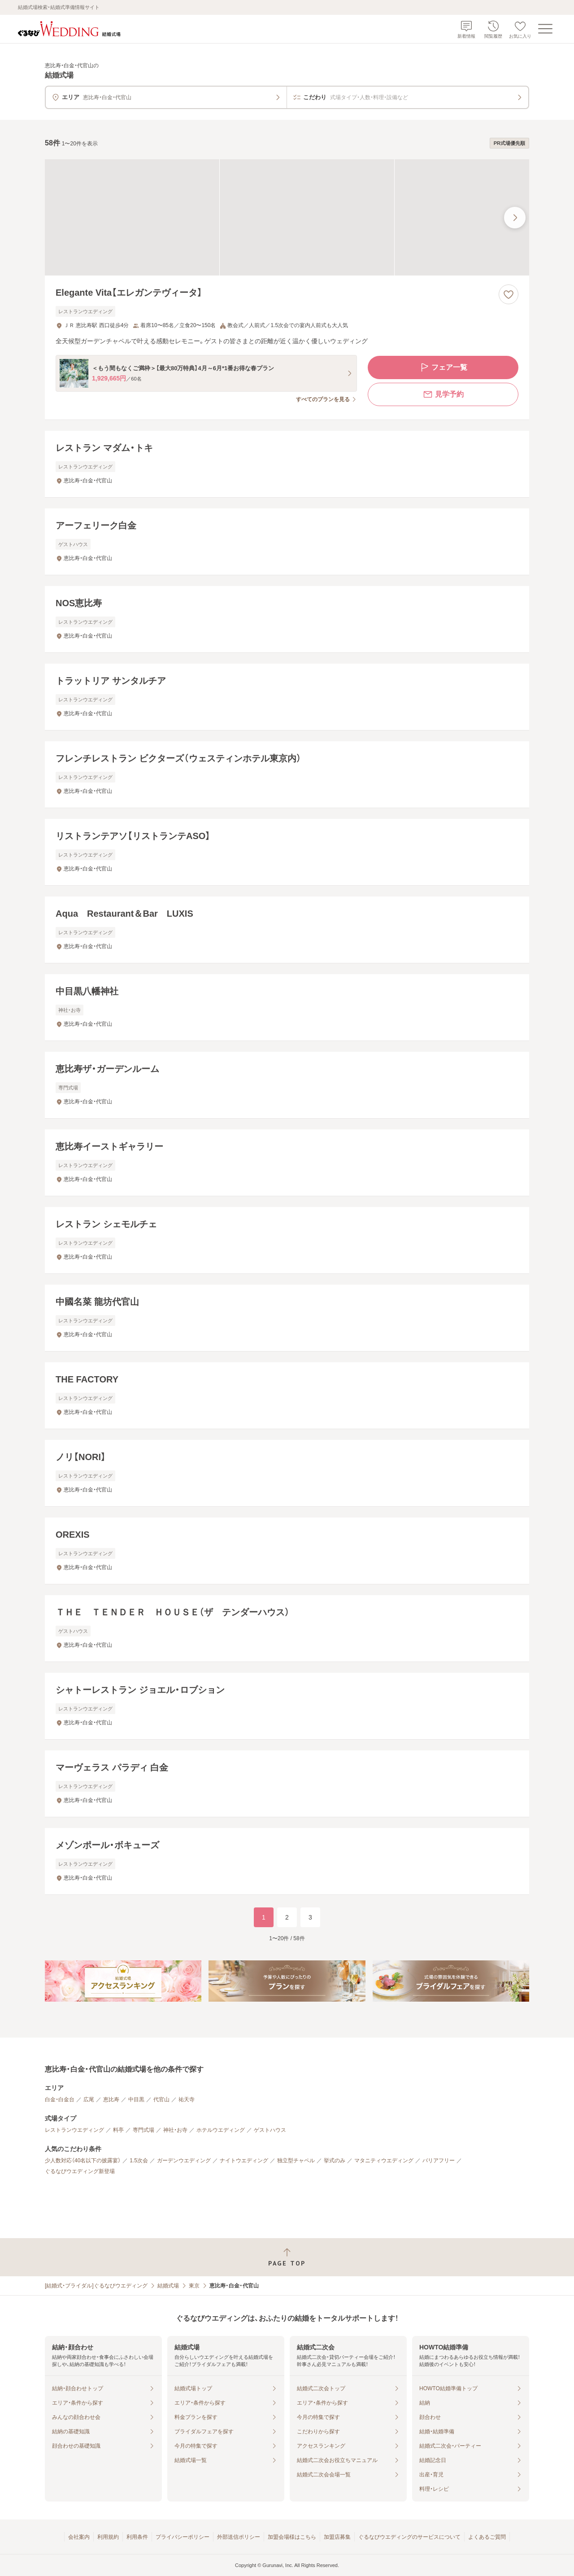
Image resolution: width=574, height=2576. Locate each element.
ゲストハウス (270, 2130)
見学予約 (443, 394)
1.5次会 (139, 2160)
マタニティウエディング (383, 2160)
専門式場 (143, 2130)
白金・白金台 (59, 2099)
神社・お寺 (175, 2130)
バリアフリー (438, 2160)
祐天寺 (186, 2099)
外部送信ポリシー (238, 2537)
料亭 (118, 2130)
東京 (194, 2286)
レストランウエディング (74, 2130)
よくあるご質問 (487, 2537)
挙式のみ (334, 2160)
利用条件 (137, 2537)
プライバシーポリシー (182, 2537)
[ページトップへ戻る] (287, 2257)
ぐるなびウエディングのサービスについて (409, 2537)
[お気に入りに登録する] (508, 294)
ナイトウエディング (244, 2160)
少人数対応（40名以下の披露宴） (83, 2160)
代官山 (161, 2099)
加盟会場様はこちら (292, 2537)
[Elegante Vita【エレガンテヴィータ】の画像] (287, 217)
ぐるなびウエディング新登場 (80, 2171)
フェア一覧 (443, 367)
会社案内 (79, 2537)
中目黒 (136, 2099)
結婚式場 (168, 2286)
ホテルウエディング (220, 2130)
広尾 (88, 2099)
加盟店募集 (337, 2537)
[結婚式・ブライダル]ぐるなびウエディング (96, 2286)
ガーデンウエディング (184, 2160)
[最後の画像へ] (515, 217)
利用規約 (108, 2537)
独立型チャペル (296, 2160)
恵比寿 (111, 2099)
